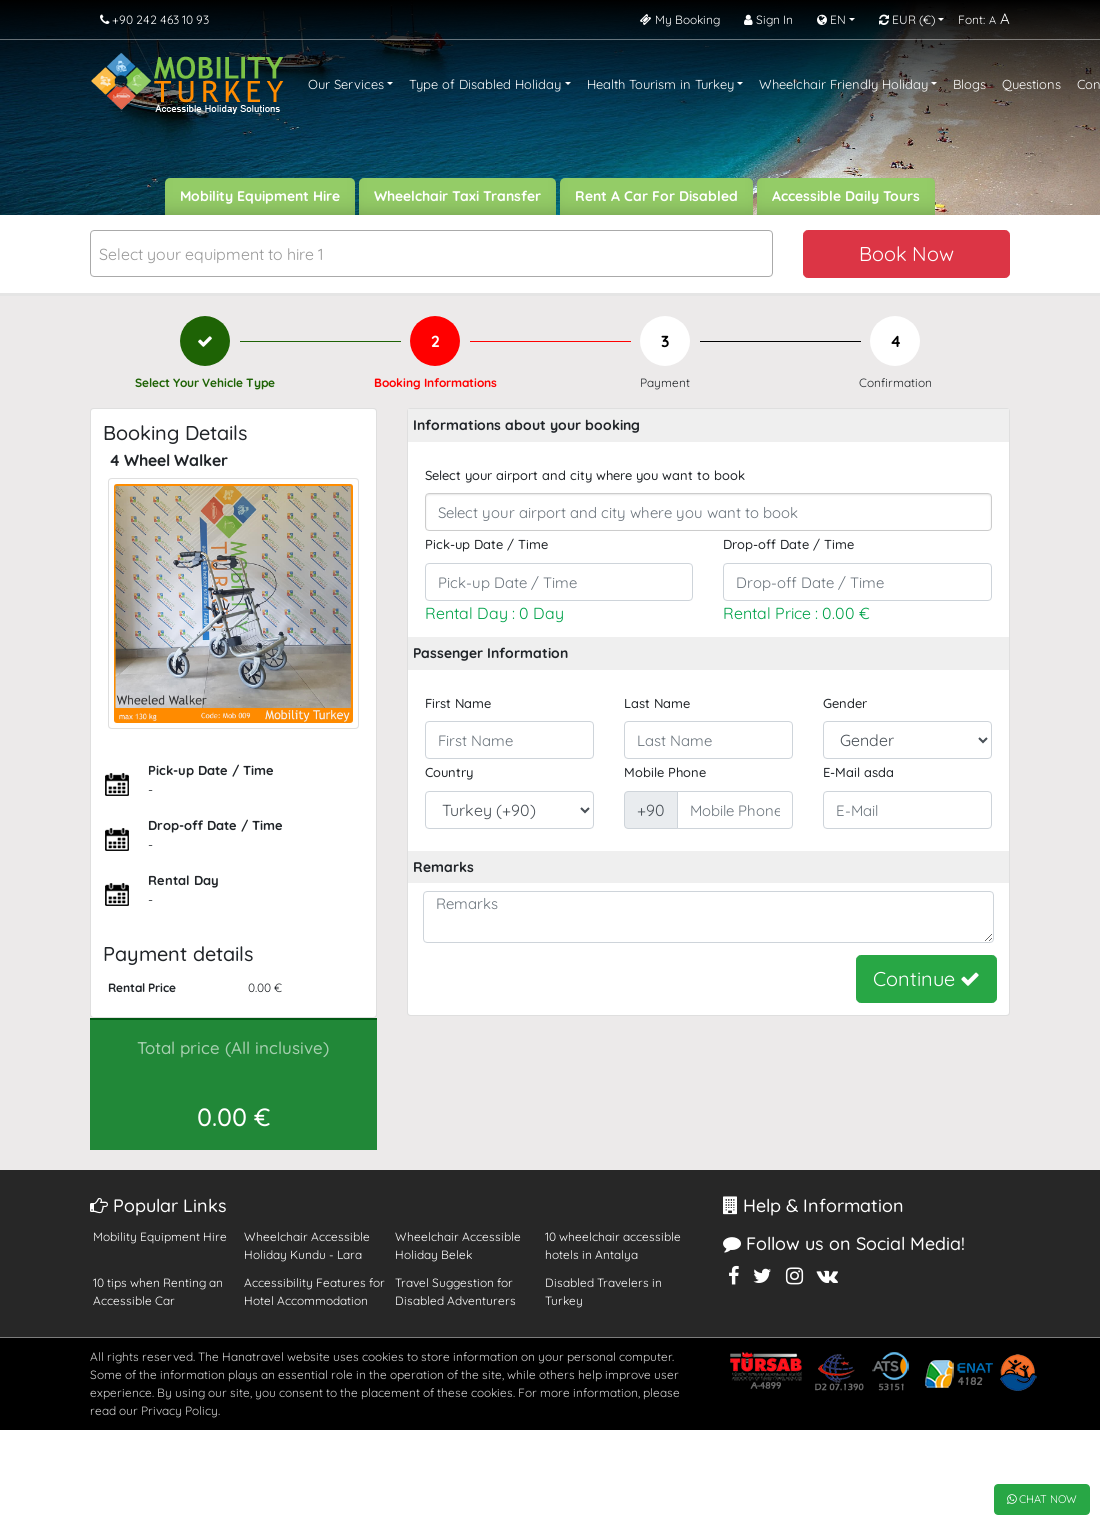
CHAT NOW (1042, 1499)
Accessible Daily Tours (846, 196)
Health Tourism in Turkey (660, 84)
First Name (458, 703)
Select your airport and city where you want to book (585, 475)
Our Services (346, 84)
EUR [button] (907, 19)
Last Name (657, 703)
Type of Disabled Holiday (485, 84)
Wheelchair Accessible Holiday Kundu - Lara (307, 1245)
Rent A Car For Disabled (656, 196)
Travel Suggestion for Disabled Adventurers (455, 1291)
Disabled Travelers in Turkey (603, 1291)
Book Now (906, 253)
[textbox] (431, 254)
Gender (845, 703)
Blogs (969, 84)
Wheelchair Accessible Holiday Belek (458, 1245)
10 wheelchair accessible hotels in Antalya (613, 1245)
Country (449, 772)
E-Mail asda (858, 772)
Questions (1031, 84)
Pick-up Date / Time (486, 544)
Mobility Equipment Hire (260, 196)
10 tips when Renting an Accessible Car (158, 1291)
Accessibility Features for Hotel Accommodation (314, 1291)
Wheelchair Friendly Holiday (843, 84)
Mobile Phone (665, 772)
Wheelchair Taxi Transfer (457, 196)
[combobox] (431, 253)
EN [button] (831, 19)
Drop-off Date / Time (788, 544)
